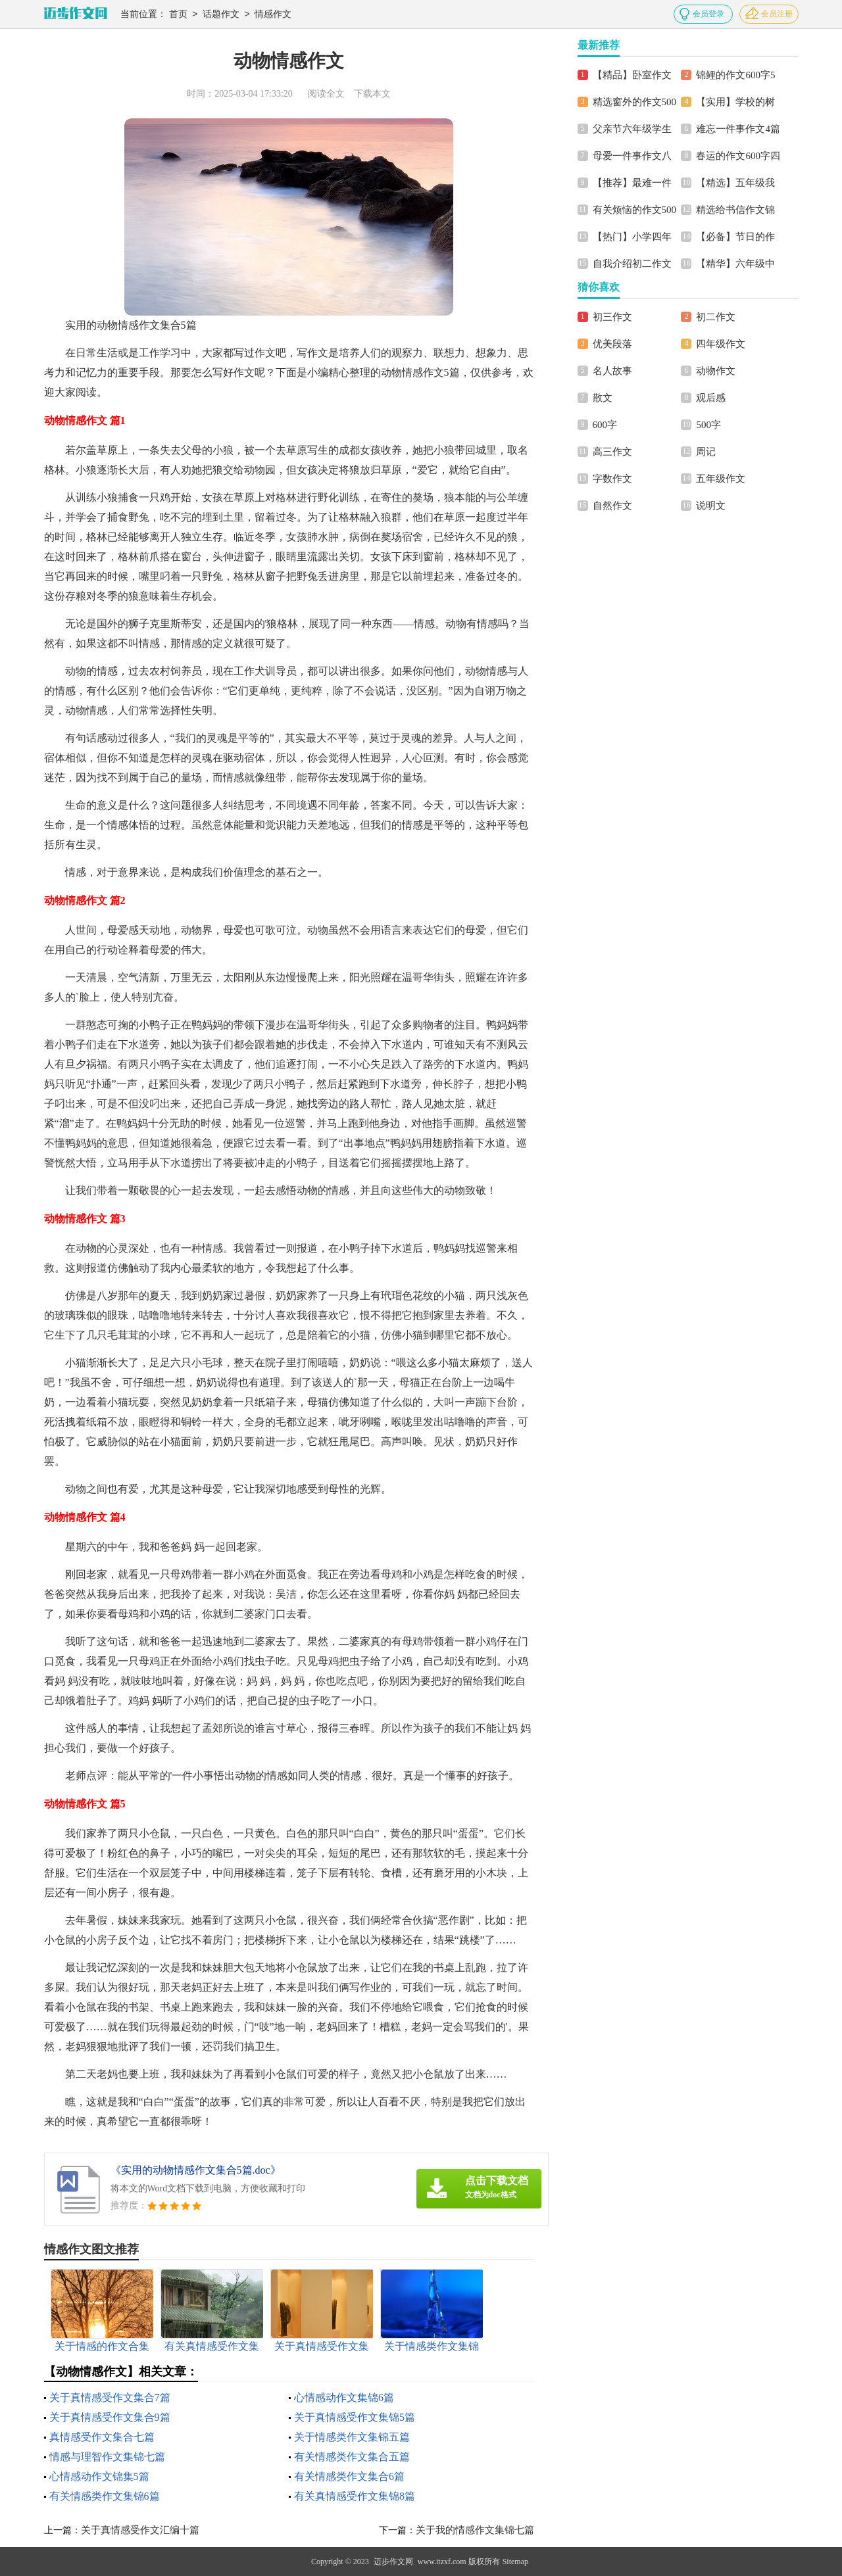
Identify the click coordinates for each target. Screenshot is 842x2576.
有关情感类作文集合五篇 (352, 2456)
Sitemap (515, 2561)
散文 (602, 398)
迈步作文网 (393, 2561)
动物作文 (715, 371)
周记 (706, 451)
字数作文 (612, 478)
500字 (708, 424)
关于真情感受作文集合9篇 (109, 2417)
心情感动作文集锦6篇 (344, 2397)
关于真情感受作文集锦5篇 (354, 2417)
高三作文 (612, 451)
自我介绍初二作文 (632, 263)
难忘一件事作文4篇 (738, 129)
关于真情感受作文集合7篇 (109, 2397)
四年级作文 (720, 344)
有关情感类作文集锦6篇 (104, 2496)
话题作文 (221, 15)
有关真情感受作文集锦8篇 (354, 2496)
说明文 (711, 505)
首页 (178, 15)
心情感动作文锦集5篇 (99, 2476)
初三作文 (612, 317)
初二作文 (715, 317)
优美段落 (612, 344)
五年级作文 (720, 478)
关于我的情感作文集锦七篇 (475, 2530)
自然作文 (612, 505)
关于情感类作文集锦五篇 (352, 2437)
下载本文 (372, 94)
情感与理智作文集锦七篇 (107, 2456)
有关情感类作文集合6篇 (349, 2476)
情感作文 (273, 15)
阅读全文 (326, 94)
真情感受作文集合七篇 (102, 2437)
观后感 (711, 398)
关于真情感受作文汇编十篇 (140, 2530)
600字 (605, 424)
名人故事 (612, 371)
